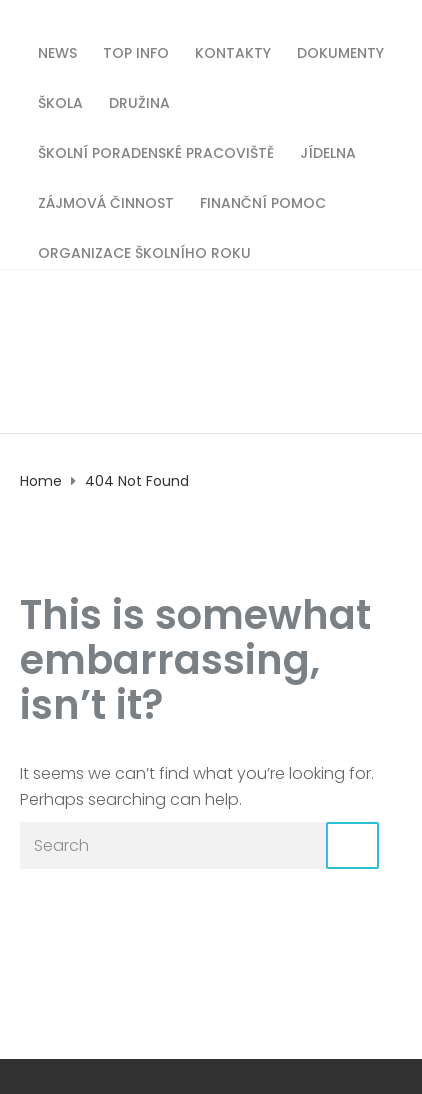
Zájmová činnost (106, 201)
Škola (60, 101)
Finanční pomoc (263, 201)
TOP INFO (136, 51)
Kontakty (233, 51)
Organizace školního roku (144, 251)
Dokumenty (340, 51)
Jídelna (328, 151)
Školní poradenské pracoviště (156, 151)
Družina (139, 101)
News (57, 51)
